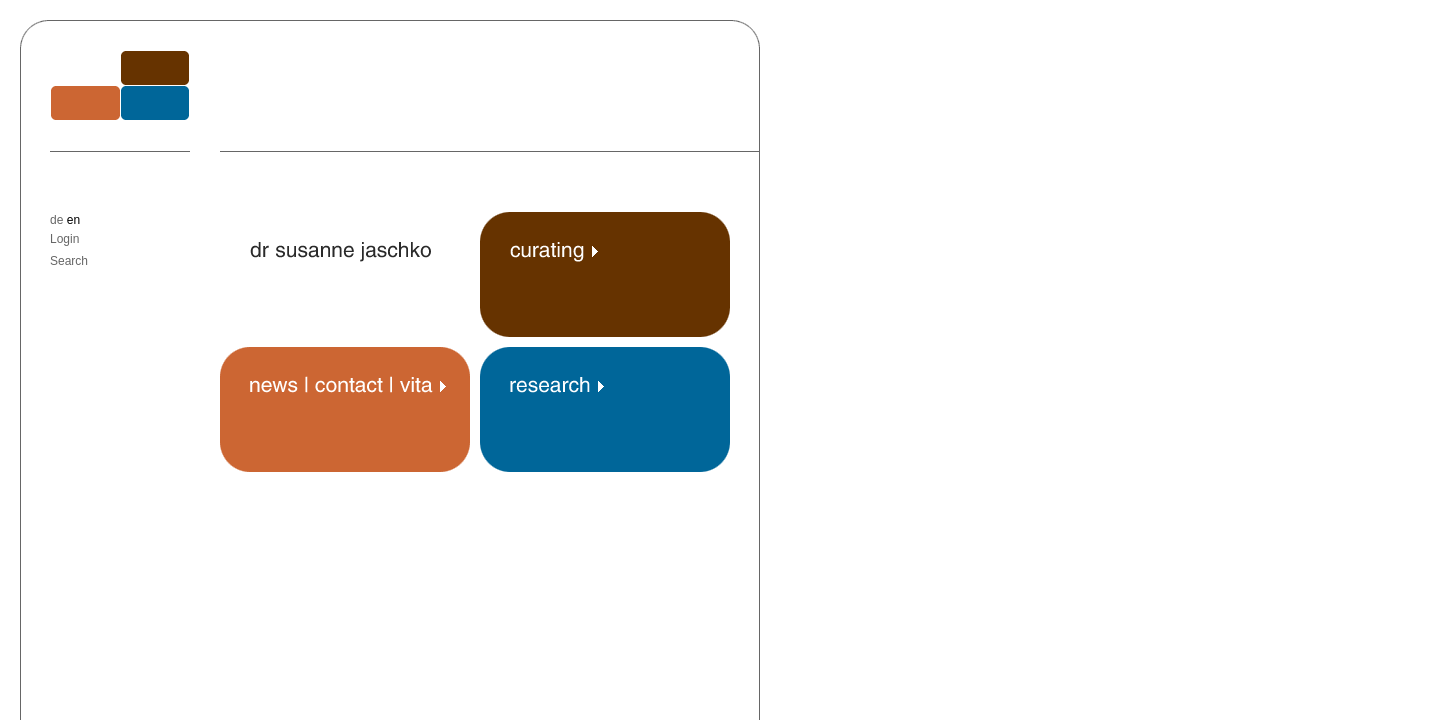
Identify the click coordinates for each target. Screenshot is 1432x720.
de (56, 220)
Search (69, 261)
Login (64, 239)
